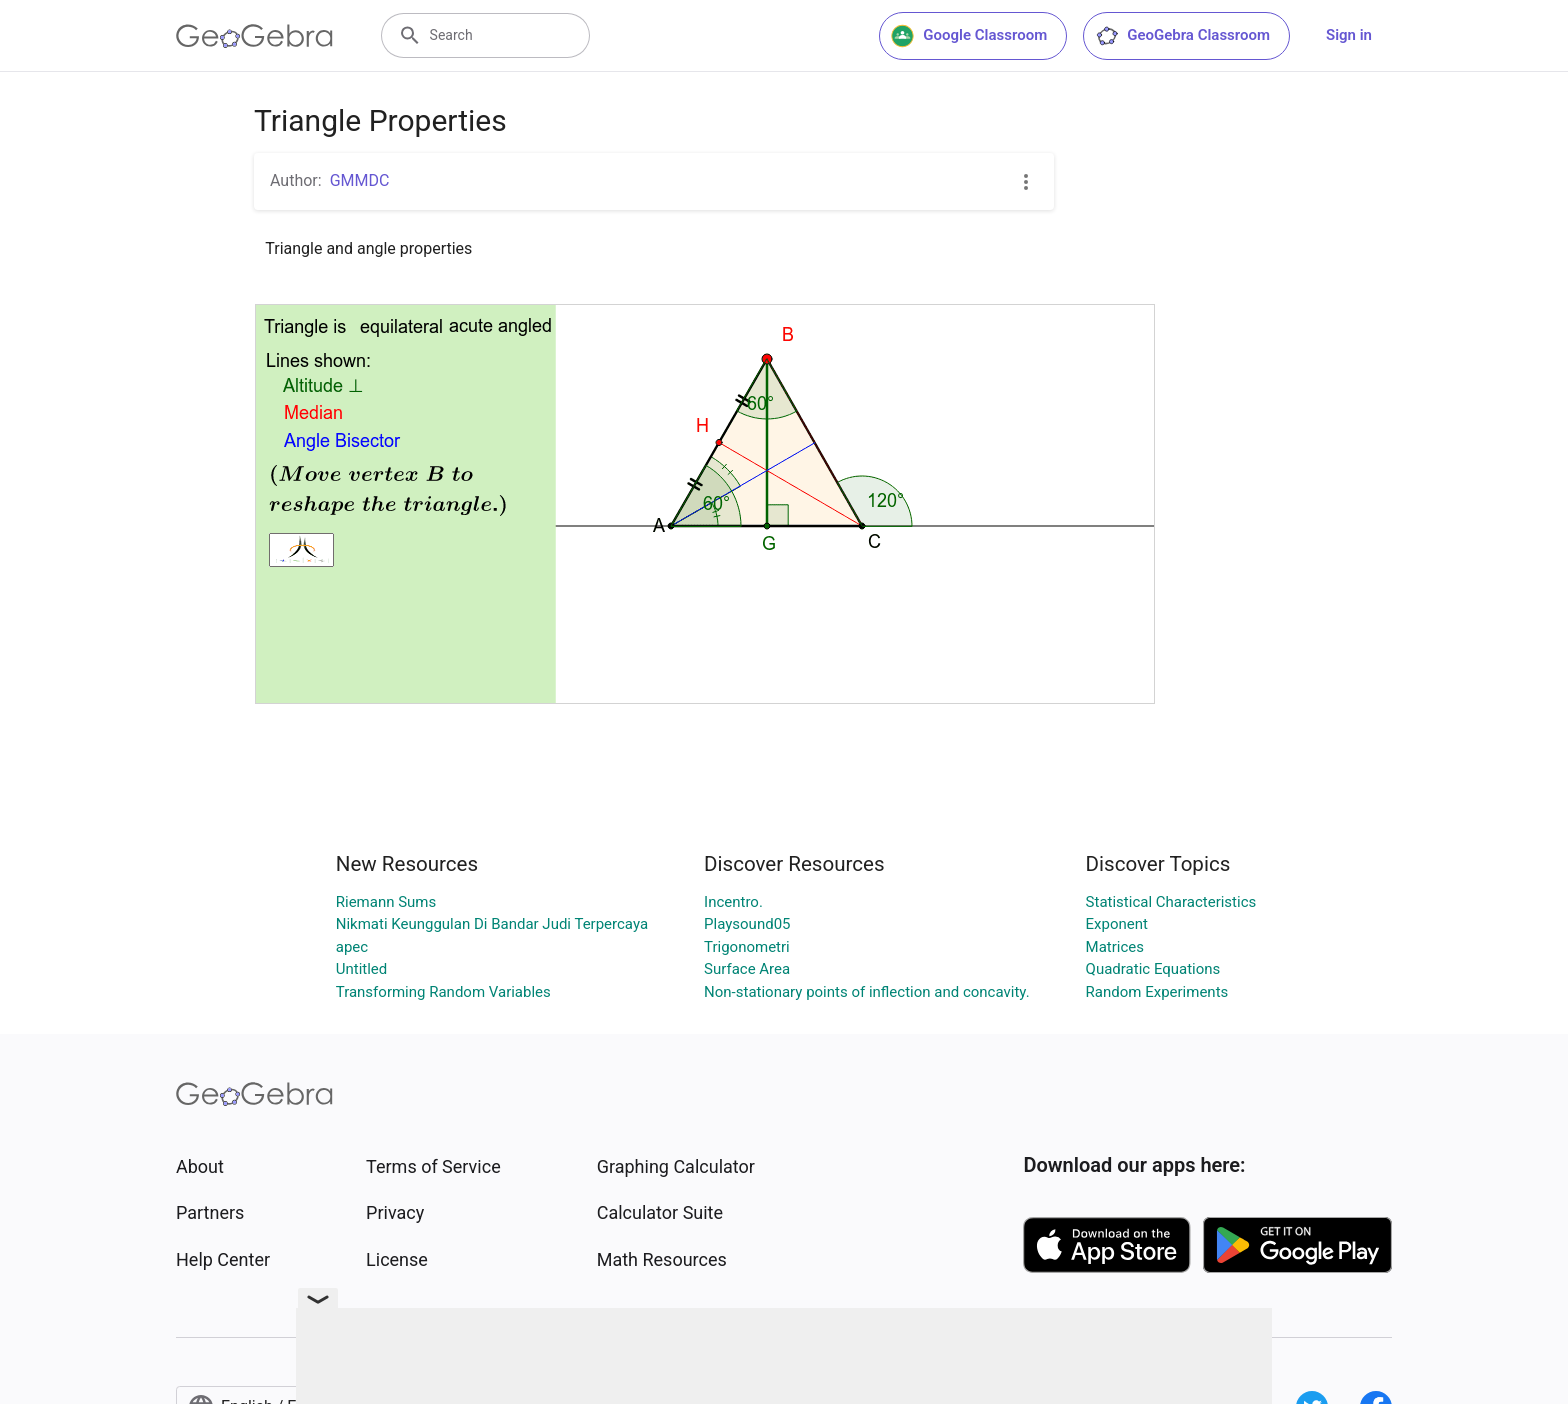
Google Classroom (969, 36)
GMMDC (360, 180)
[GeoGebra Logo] (254, 36)
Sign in (1349, 35)
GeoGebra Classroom (1182, 36)
